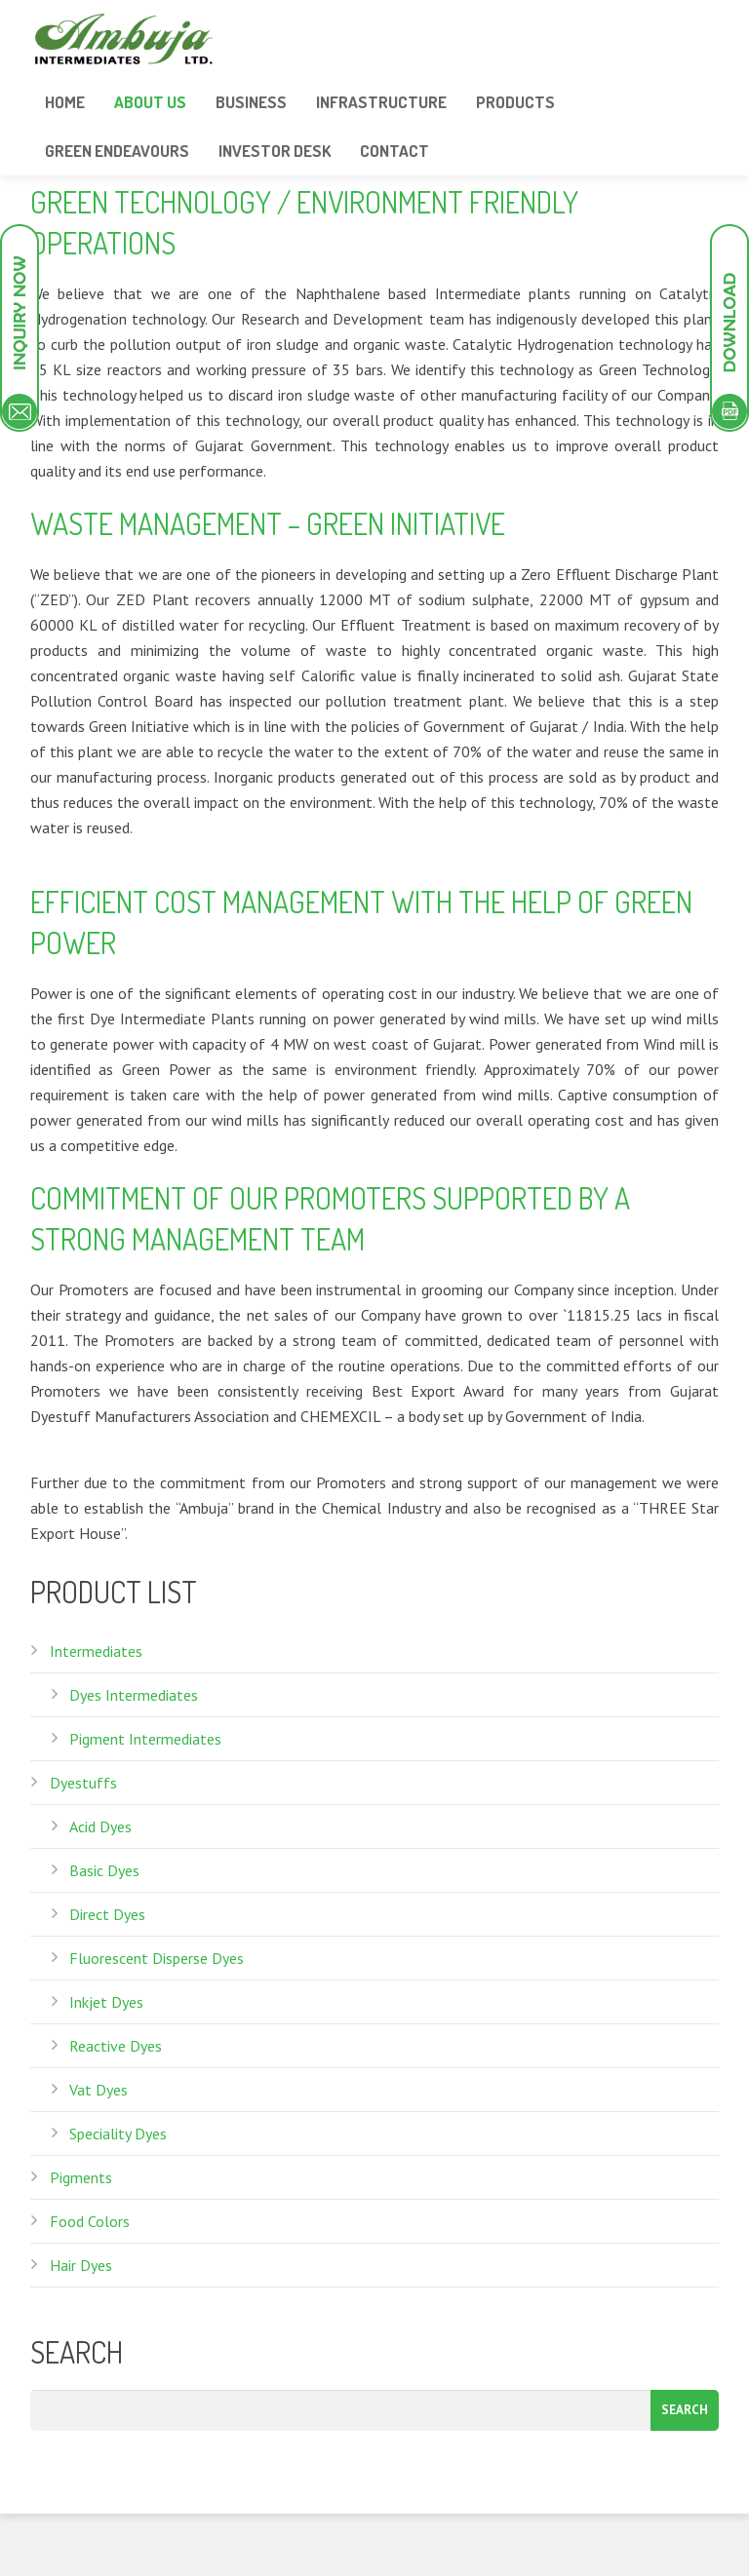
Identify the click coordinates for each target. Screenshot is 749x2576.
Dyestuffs (83, 1782)
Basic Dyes (104, 1870)
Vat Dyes (98, 2089)
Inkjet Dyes (106, 2002)
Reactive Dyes (115, 2046)
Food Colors (90, 2221)
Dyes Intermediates (133, 1695)
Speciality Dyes (118, 2133)
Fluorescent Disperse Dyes (156, 1958)
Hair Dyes (81, 2265)
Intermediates (96, 1651)
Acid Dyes (100, 1826)
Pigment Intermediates (145, 1739)
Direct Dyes (107, 1914)
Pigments (81, 2177)
